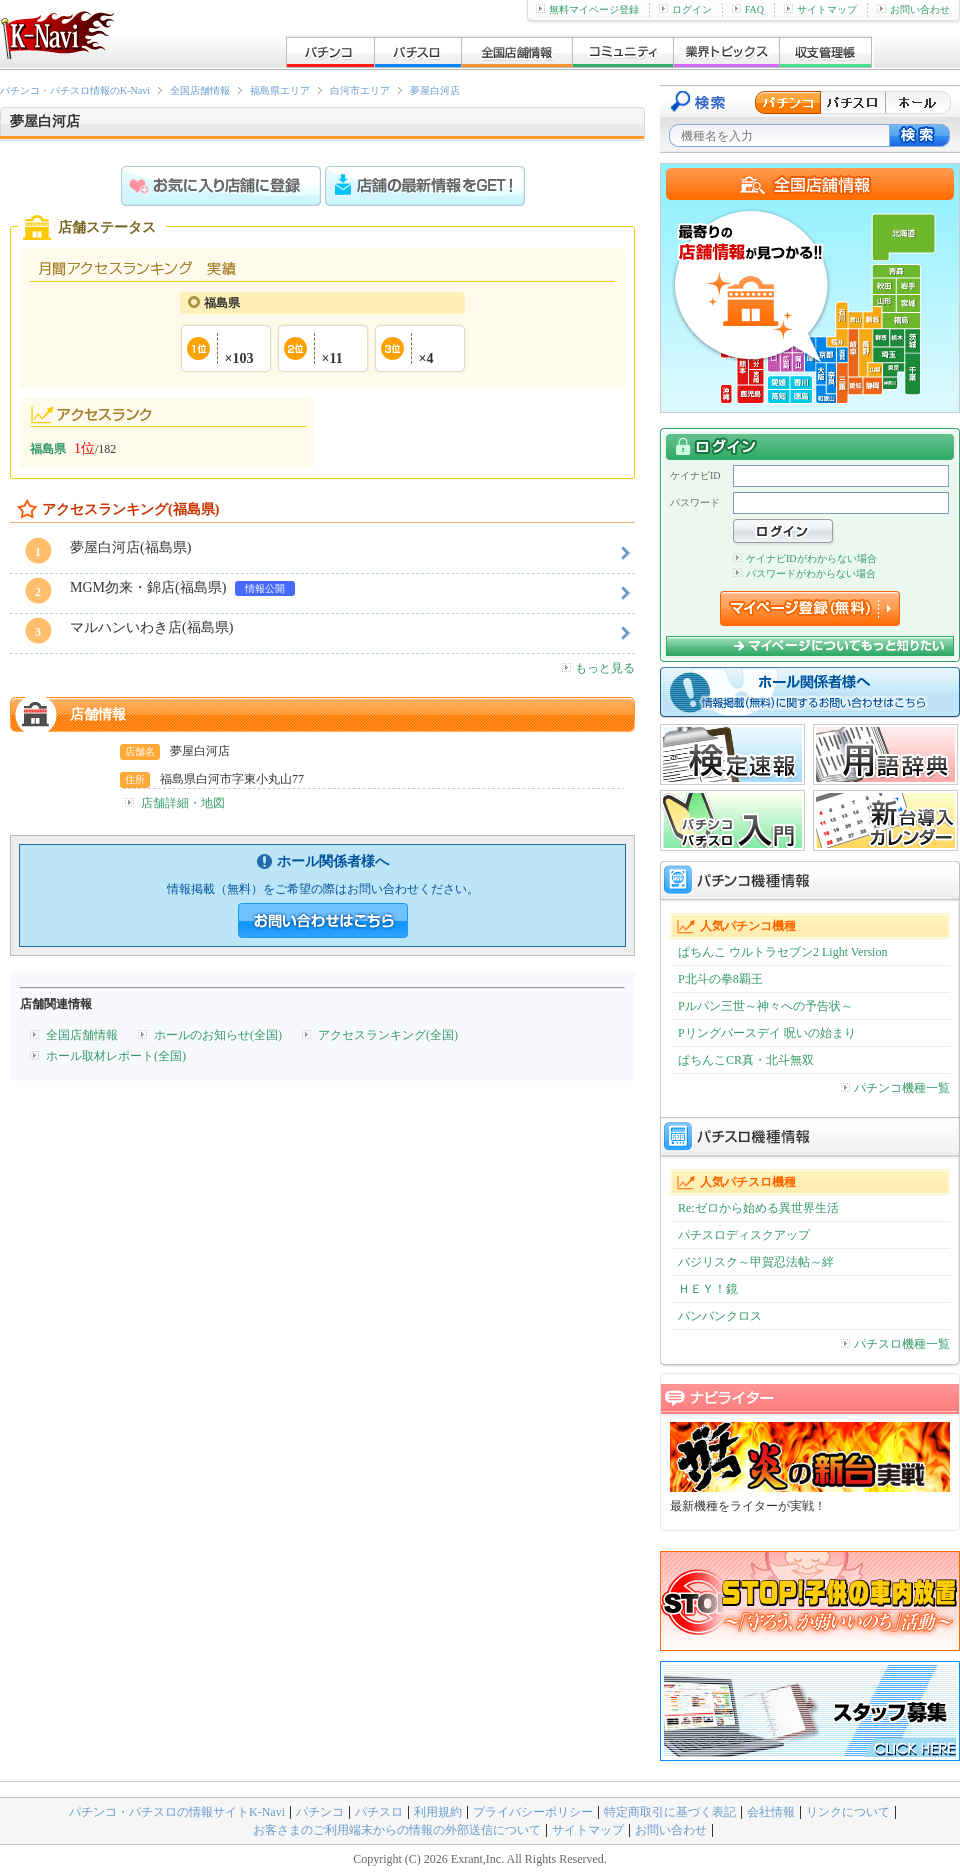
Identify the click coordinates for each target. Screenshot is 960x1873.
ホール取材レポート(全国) (116, 1056)
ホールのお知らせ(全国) (218, 1035)
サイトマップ (820, 9)
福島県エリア (280, 90)
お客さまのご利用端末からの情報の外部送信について (397, 1830)
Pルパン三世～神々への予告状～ (765, 1006)
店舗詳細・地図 (183, 803)
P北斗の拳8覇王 (720, 979)
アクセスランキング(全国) (388, 1035)
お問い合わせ (913, 9)
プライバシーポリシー (533, 1812)
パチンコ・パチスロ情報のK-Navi (75, 90)
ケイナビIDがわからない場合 (805, 558)
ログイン (685, 9)
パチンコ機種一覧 (895, 1088)
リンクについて (848, 1812)
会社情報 (771, 1812)
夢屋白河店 (435, 90)
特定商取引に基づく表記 (670, 1812)
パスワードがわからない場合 (804, 573)
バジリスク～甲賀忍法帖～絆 (756, 1262)
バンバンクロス (720, 1316)
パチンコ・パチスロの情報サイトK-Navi (177, 1812)
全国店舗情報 (200, 90)
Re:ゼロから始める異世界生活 (758, 1208)
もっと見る (598, 668)
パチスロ (379, 1812)
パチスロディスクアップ (744, 1235)
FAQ (748, 9)
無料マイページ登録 (587, 9)
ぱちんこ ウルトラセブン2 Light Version (782, 952)
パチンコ (320, 1812)
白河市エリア (360, 90)
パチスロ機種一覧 (895, 1344)
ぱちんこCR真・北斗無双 (746, 1060)
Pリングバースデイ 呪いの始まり (767, 1033)
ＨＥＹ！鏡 (708, 1289)
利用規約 (438, 1812)
